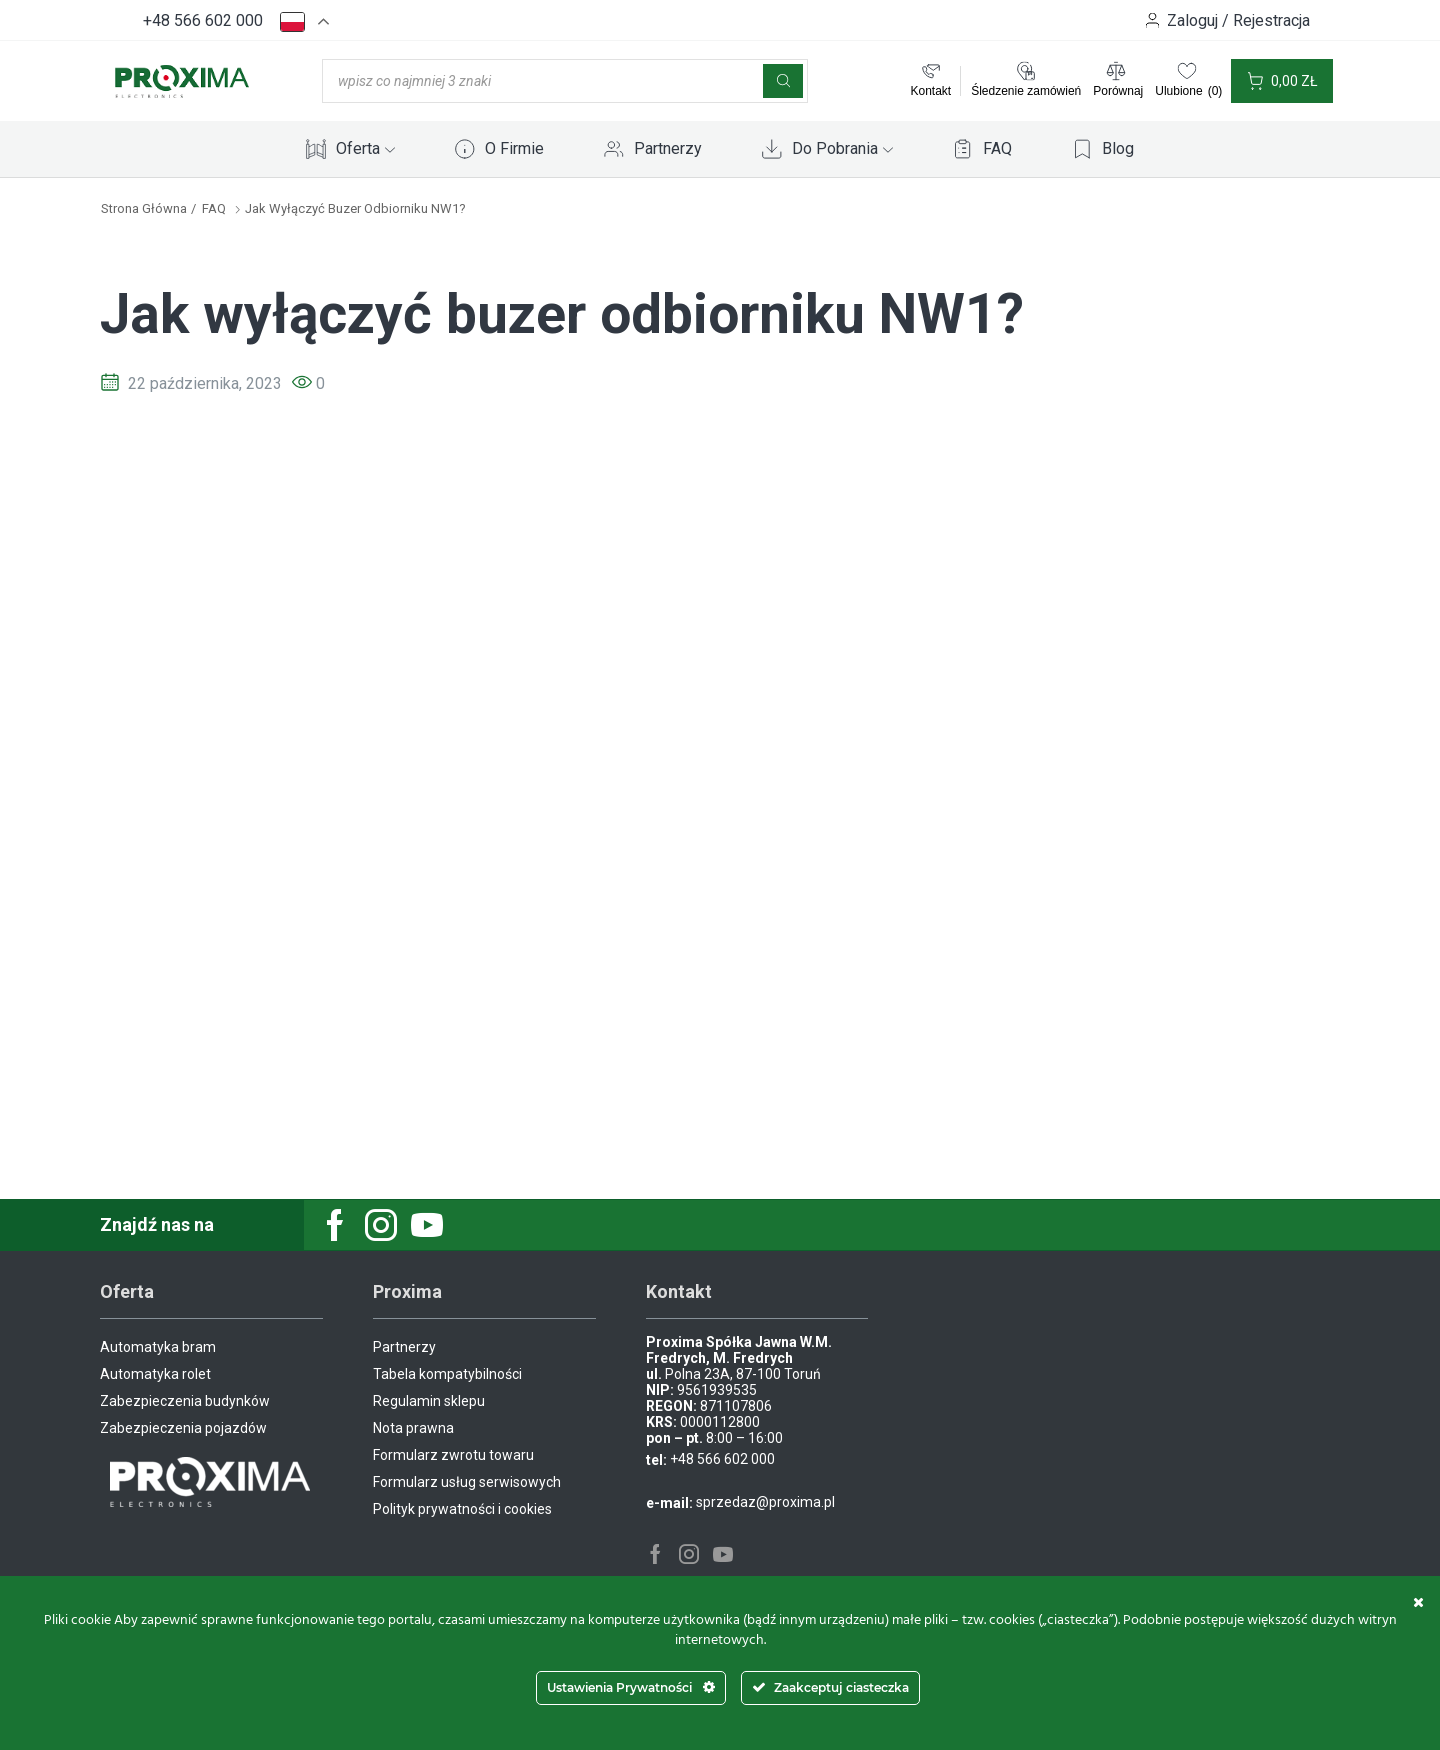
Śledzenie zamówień (1026, 91)
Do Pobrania (842, 148)
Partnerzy (668, 148)
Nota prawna (413, 1428)
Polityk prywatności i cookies (462, 1509)
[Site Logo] (182, 80)
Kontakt (930, 91)
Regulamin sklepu (429, 1401)
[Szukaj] (783, 81)
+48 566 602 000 (203, 20)
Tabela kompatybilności (447, 1374)
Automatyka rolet (155, 1374)
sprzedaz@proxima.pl (765, 1502)
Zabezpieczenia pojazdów (183, 1428)
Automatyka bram (158, 1347)
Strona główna (144, 208)
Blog (1118, 148)
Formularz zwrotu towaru (453, 1455)
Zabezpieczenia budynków (185, 1401)
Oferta (365, 148)
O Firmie (514, 148)
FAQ (997, 148)
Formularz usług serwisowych (467, 1482)
